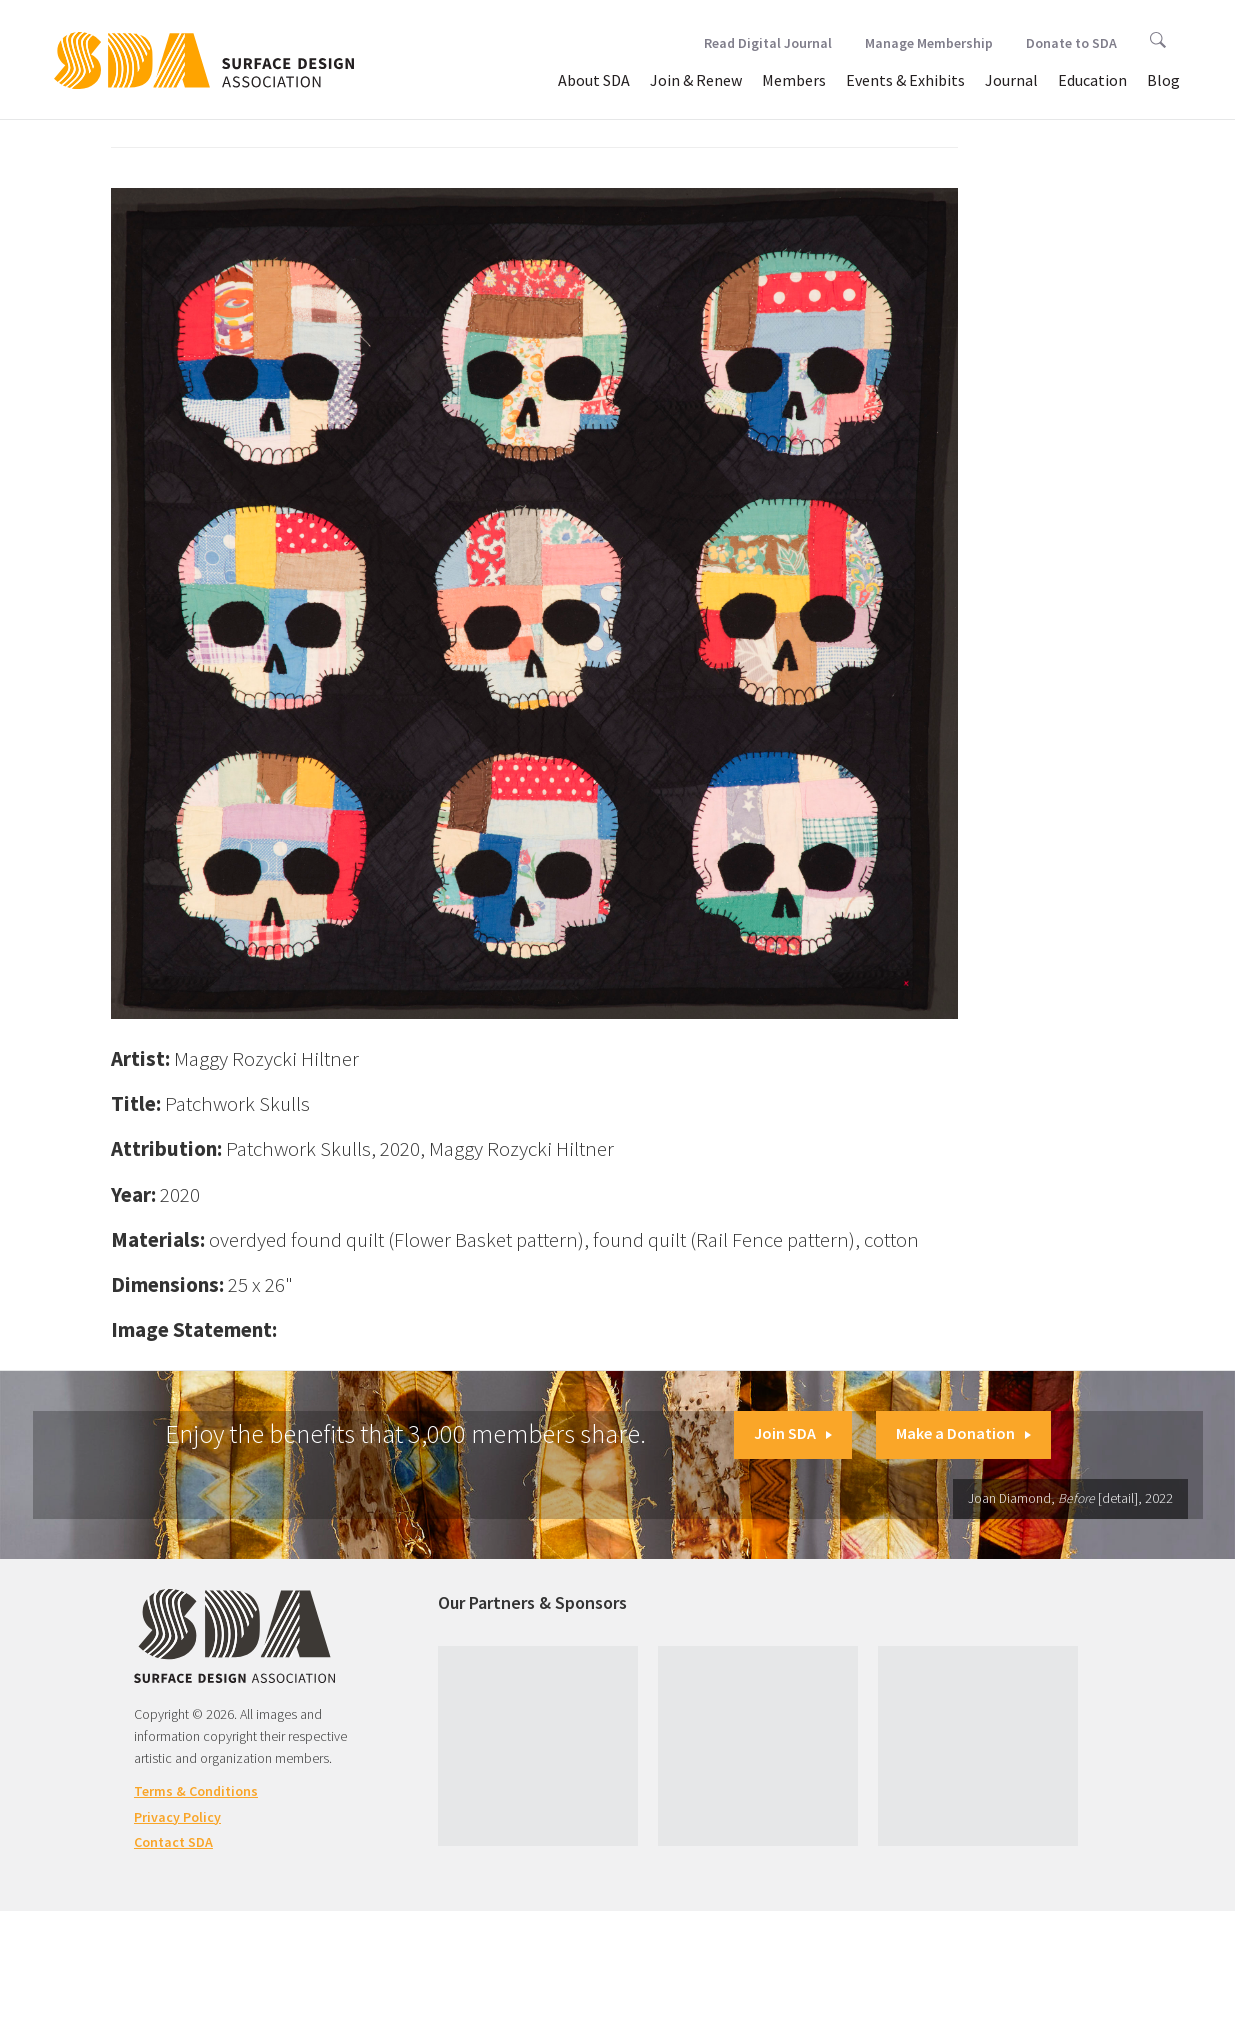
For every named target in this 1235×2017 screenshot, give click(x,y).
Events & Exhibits (905, 80)
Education (1092, 80)
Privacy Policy (177, 1817)
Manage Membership (929, 43)
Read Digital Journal (768, 43)
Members (794, 80)
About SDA (594, 80)
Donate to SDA (1071, 43)
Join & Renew (696, 80)
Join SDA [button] (793, 1433)
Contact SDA (173, 1842)
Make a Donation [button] (963, 1433)
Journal (1011, 80)
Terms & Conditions (196, 1791)
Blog (1163, 80)
